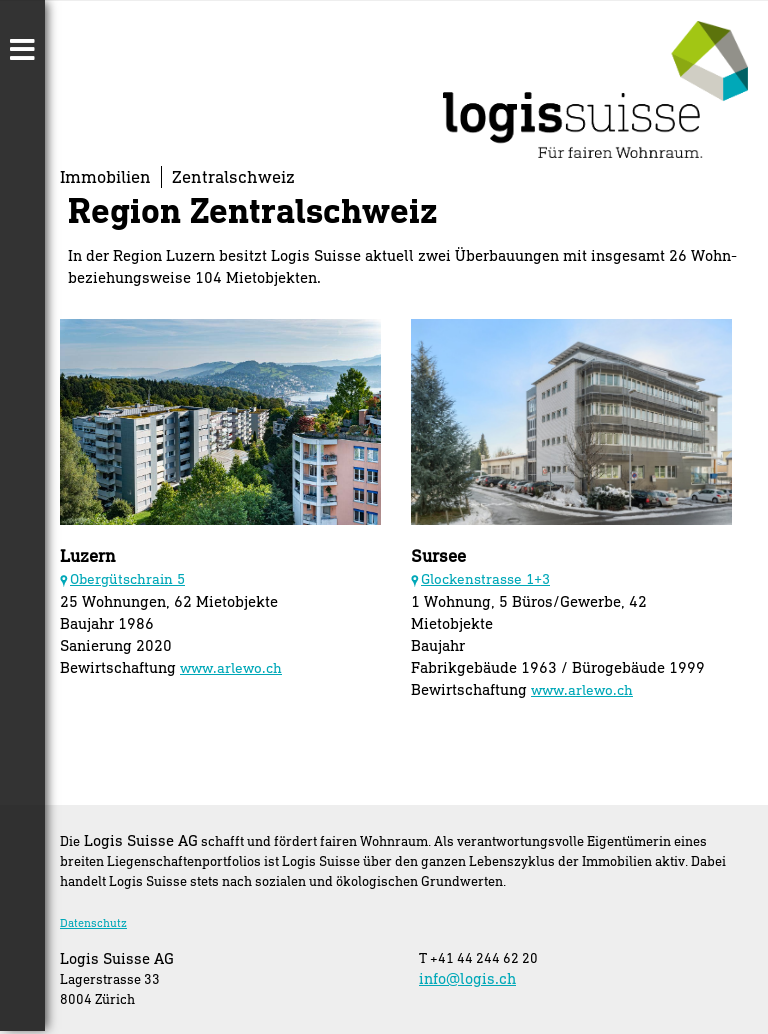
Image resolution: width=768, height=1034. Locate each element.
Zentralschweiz (233, 176)
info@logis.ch (467, 978)
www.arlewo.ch (231, 667)
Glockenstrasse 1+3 (485, 578)
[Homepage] (595, 151)
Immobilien (105, 176)
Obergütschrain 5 (127, 578)
